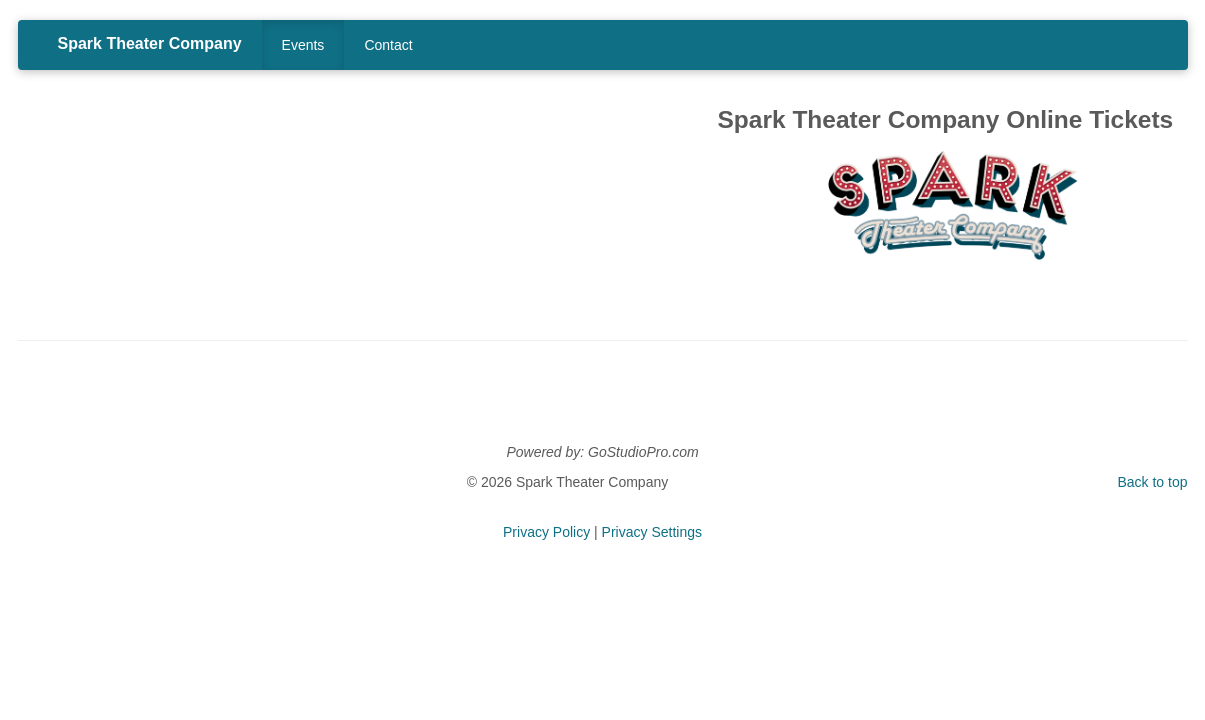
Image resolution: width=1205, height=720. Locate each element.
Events (303, 45)
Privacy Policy (546, 532)
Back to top (1152, 482)
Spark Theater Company (150, 43)
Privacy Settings (652, 532)
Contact (388, 45)
